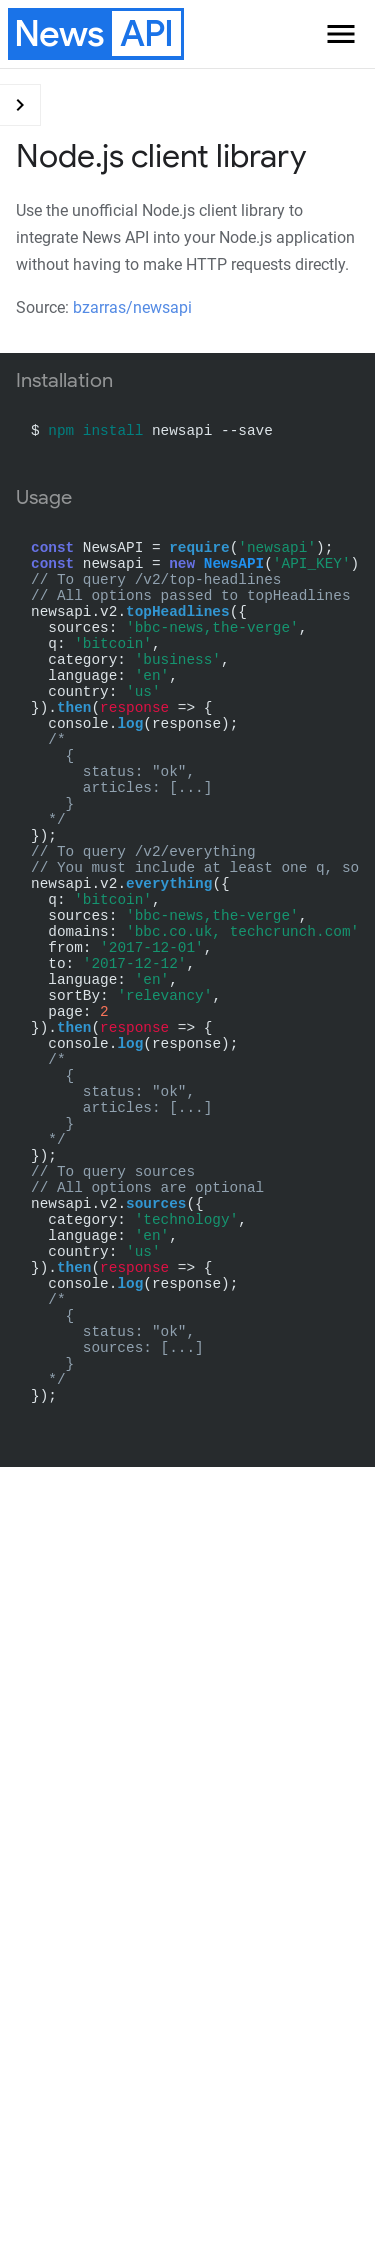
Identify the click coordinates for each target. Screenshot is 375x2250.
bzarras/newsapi (132, 307)
